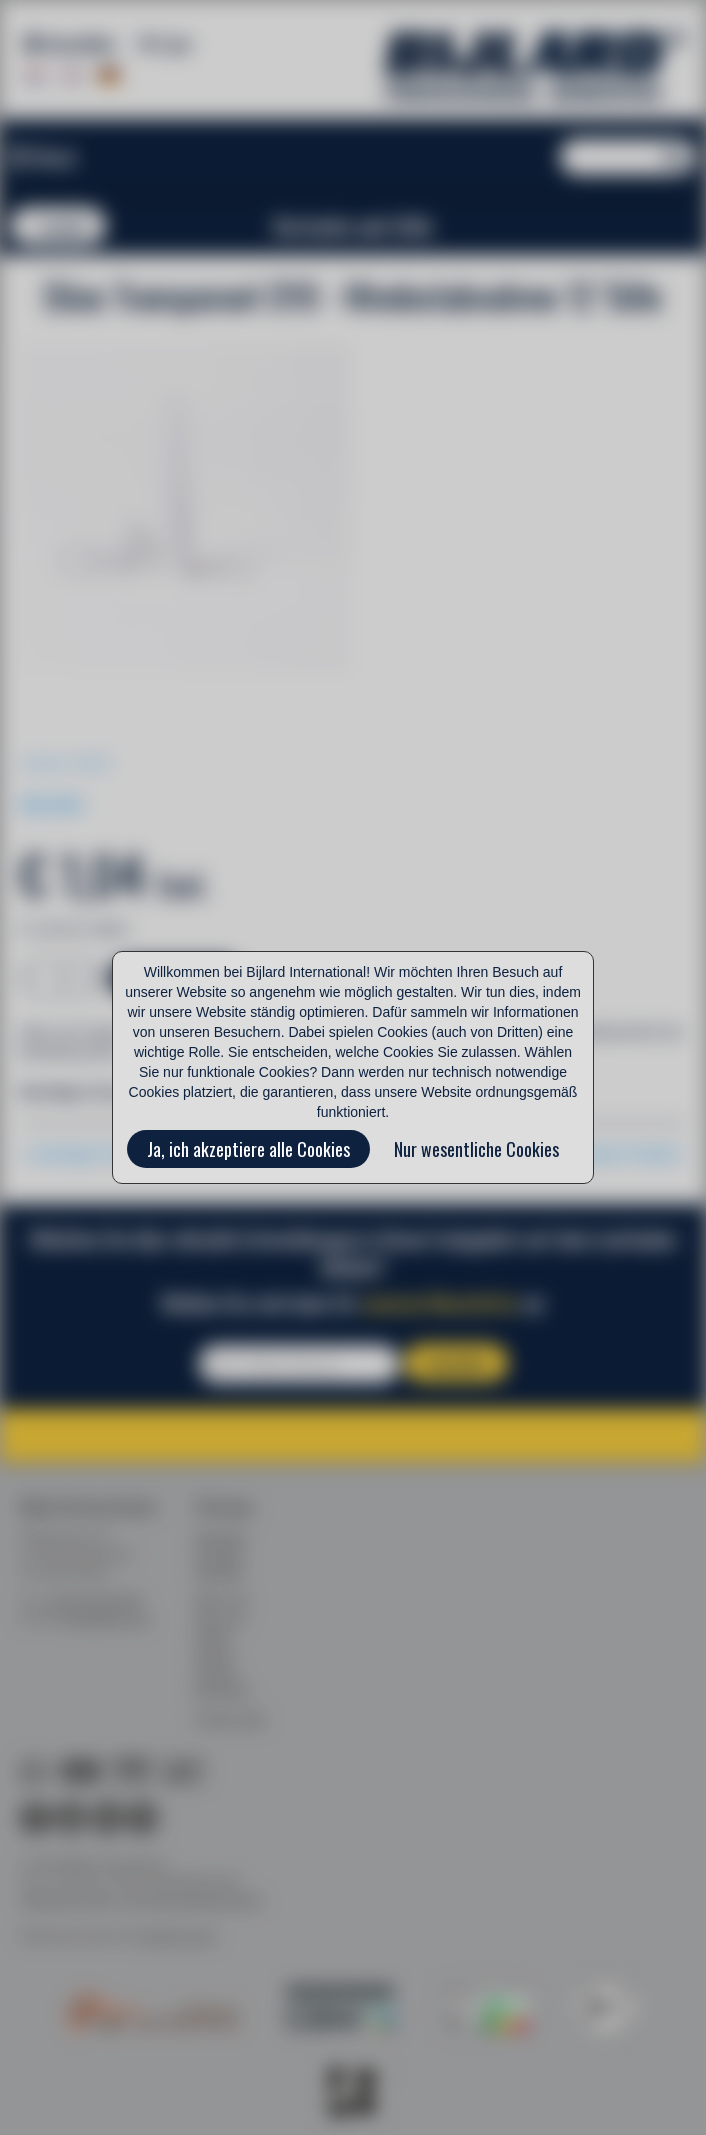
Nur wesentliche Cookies (476, 1149)
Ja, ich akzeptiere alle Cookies (248, 1149)
